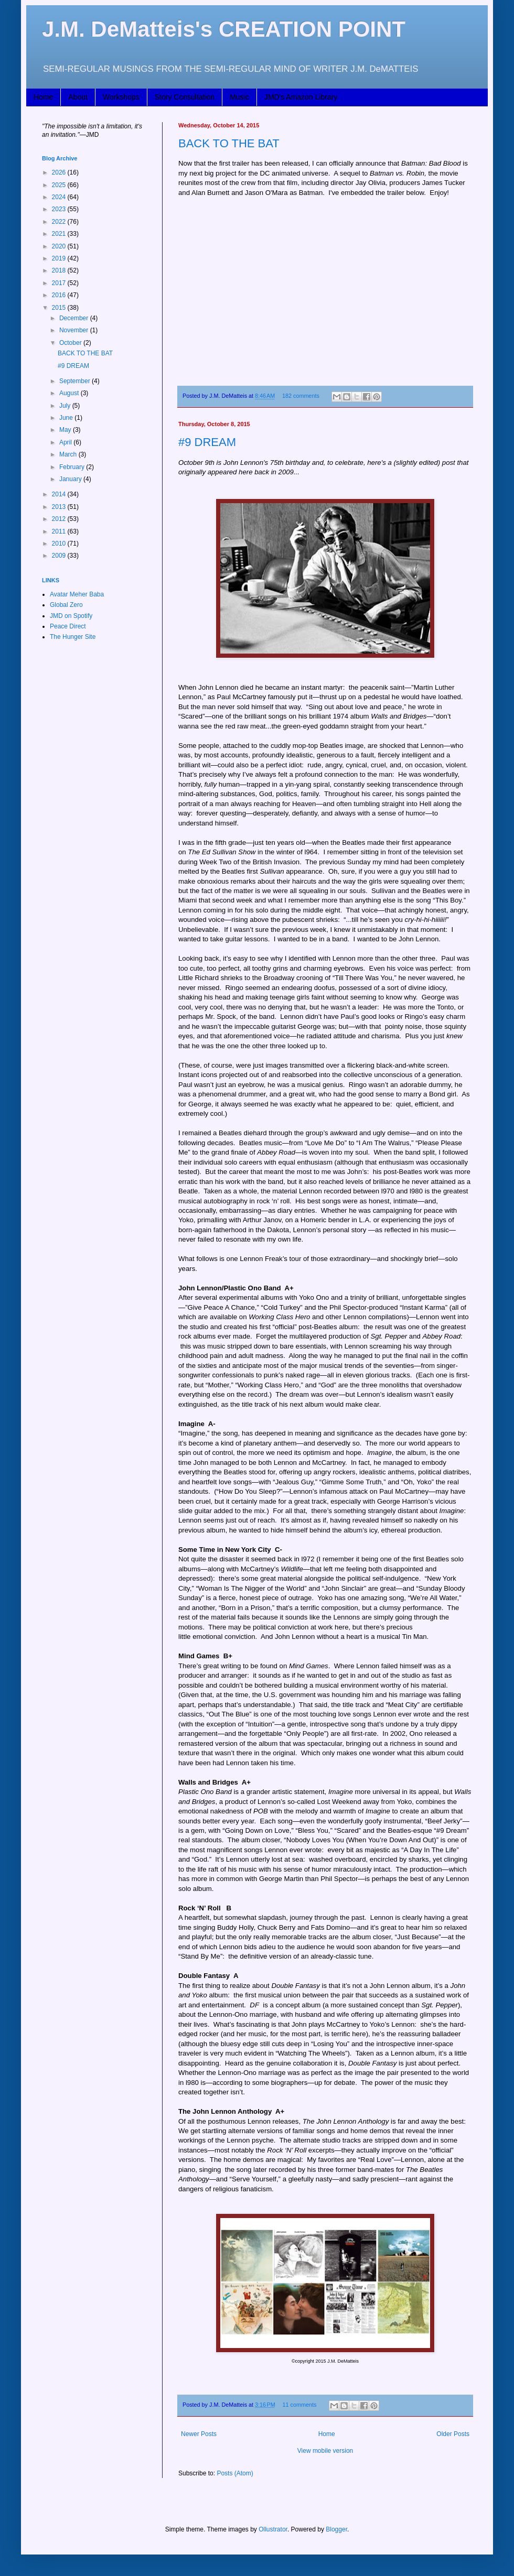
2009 (60, 555)
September (75, 381)
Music (239, 97)
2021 (60, 233)
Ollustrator (273, 2529)
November (74, 330)
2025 (60, 185)
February (72, 467)
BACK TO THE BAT (229, 143)
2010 (60, 543)
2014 (60, 494)
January (71, 479)
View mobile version (325, 2450)
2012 (60, 519)
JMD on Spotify (71, 615)
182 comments (300, 396)
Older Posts (452, 2434)
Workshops (121, 97)
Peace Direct (68, 626)
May (66, 429)
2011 (60, 531)
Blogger (336, 2529)
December (74, 318)
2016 (60, 295)
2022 (60, 221)
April (66, 442)
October (71, 342)
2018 (60, 270)
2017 (60, 283)
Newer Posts (199, 2434)
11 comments (300, 2404)
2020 (60, 246)
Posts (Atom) (235, 2473)
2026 (60, 172)
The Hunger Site (72, 636)
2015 (60, 307)
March (69, 454)
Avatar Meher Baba (77, 594)
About (78, 97)
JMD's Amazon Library (301, 97)
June (66, 417)
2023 (60, 209)
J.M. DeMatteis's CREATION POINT (223, 29)
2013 (60, 506)
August (70, 393)
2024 (60, 197)
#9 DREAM (207, 442)
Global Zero (66, 604)
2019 (60, 258)
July (65, 405)
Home (43, 97)
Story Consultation (185, 97)
